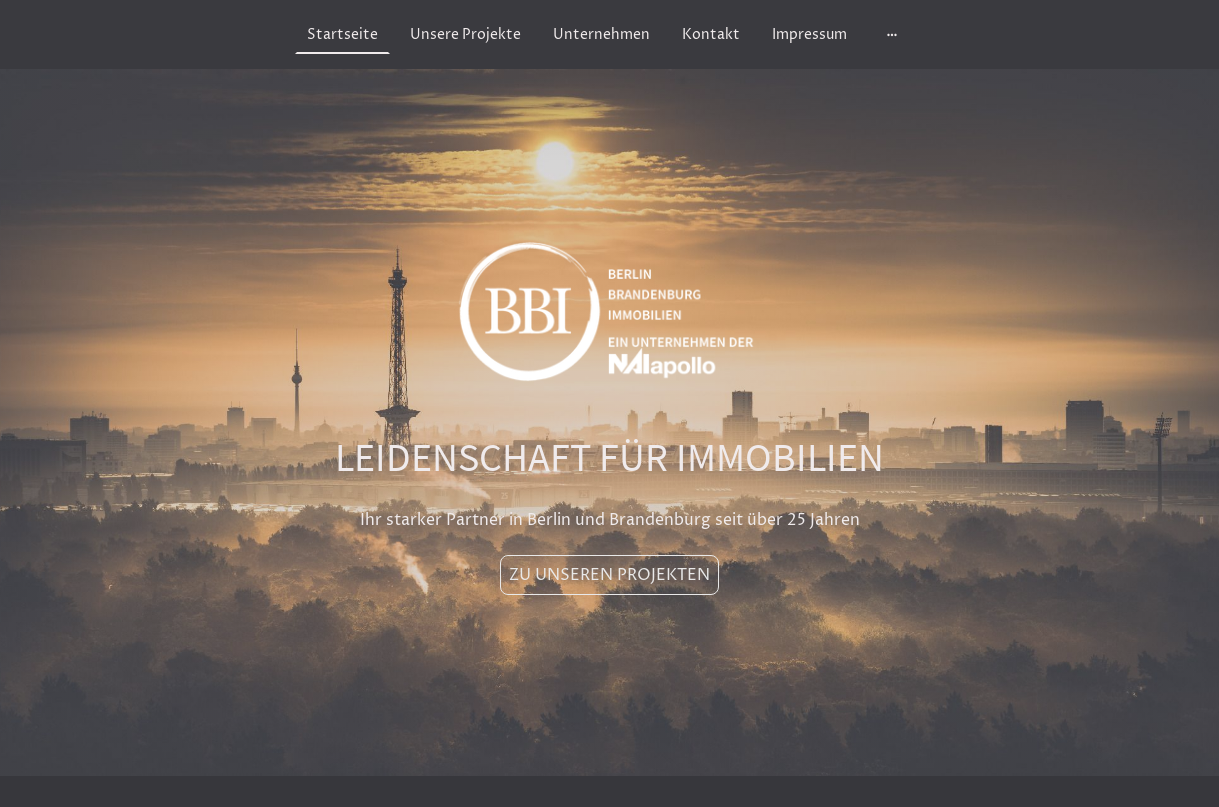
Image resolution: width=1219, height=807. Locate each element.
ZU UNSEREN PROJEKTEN (609, 575)
